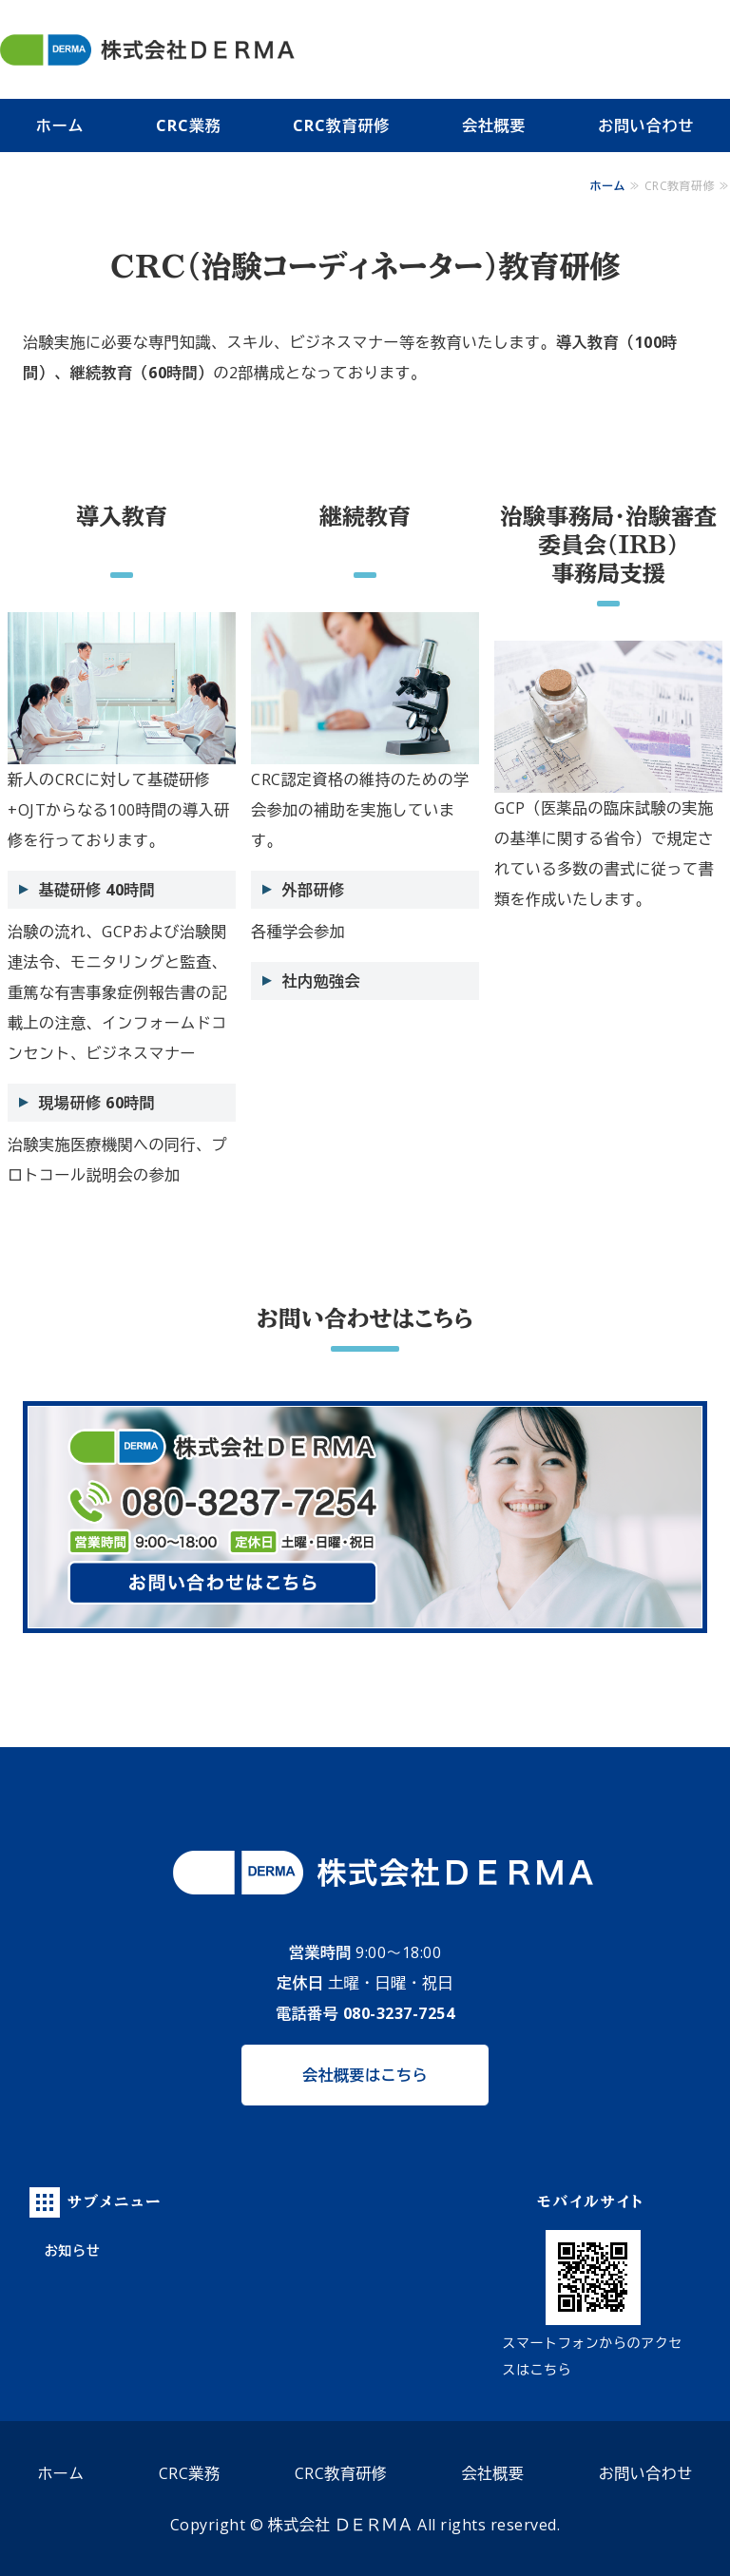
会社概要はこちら (365, 2075)
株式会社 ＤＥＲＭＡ (340, 2524)
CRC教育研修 (341, 125)
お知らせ (72, 2250)
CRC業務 (188, 125)
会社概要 (494, 125)
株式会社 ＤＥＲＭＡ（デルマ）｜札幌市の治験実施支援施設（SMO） (211, 49)
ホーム (60, 125)
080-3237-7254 (399, 2013)
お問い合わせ (646, 2473)
